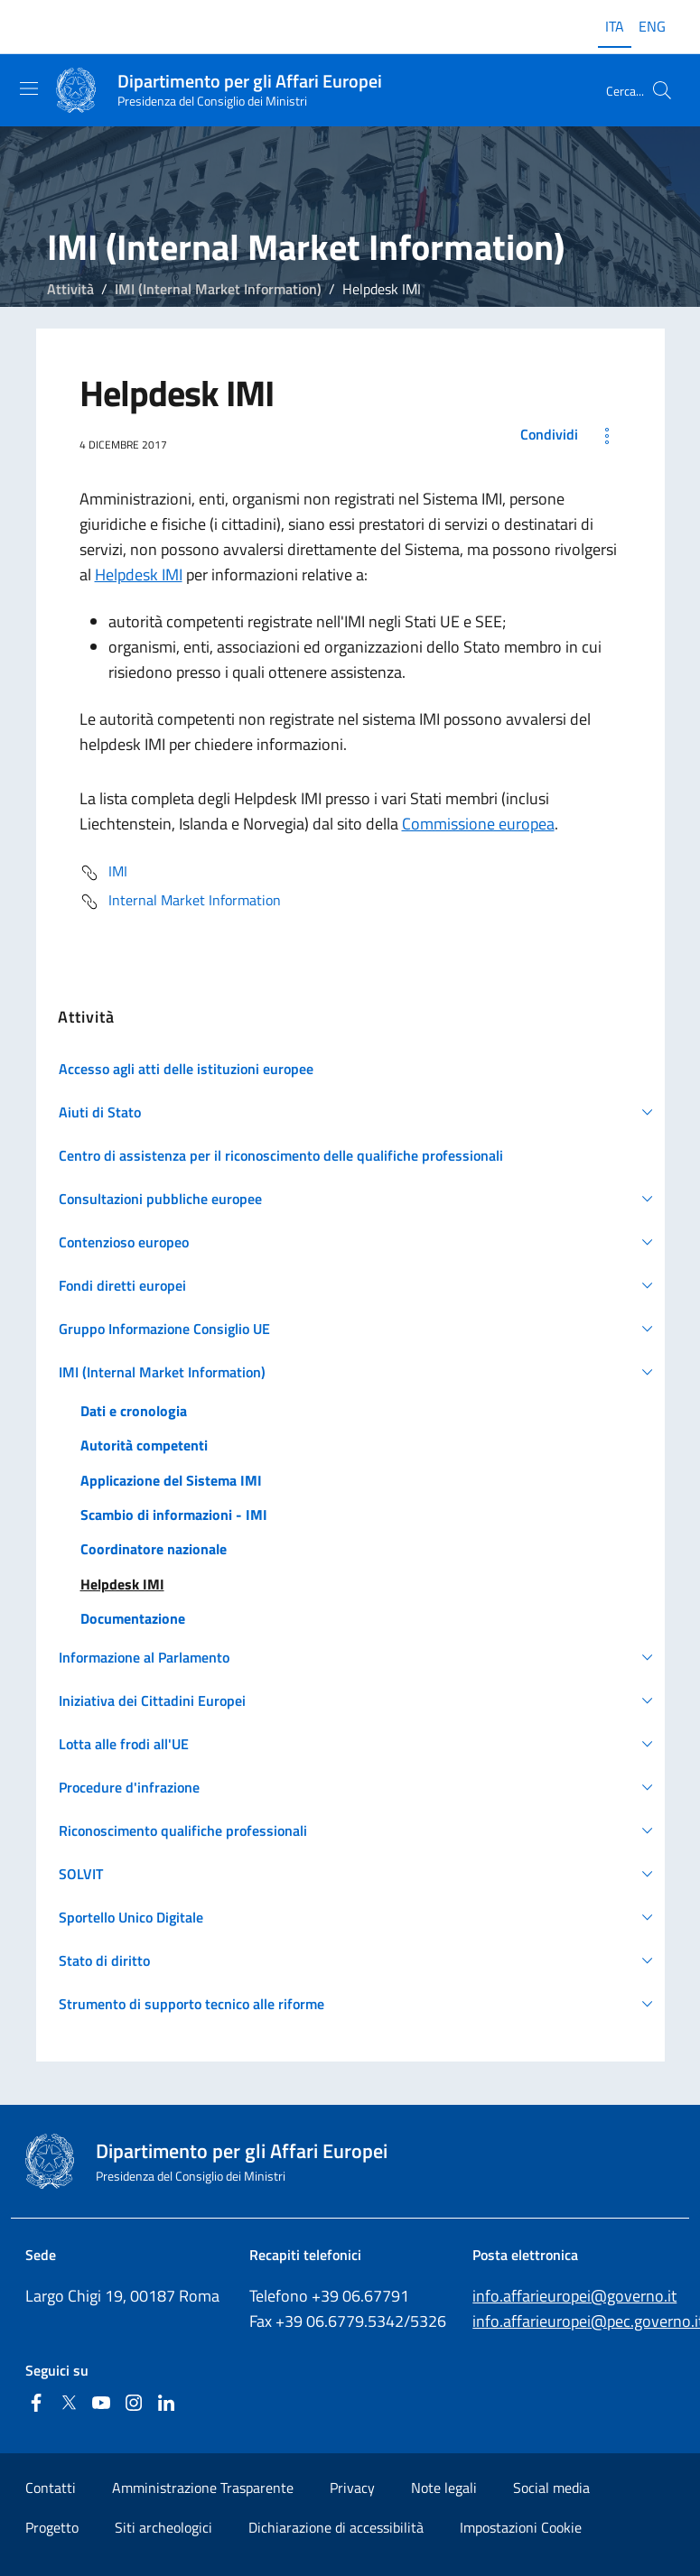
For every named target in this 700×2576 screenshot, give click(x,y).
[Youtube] (101, 2404)
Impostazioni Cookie (521, 2527)
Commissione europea (478, 823)
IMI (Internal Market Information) (218, 289)
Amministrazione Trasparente (203, 2487)
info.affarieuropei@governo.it (574, 2296)
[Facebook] (36, 2404)
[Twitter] (68, 2404)
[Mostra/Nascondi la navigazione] (29, 88)
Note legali (444, 2487)
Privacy (352, 2487)
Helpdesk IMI (138, 574)
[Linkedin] (166, 2404)
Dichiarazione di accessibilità (336, 2527)
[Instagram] (134, 2404)
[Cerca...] (662, 90)
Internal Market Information (180, 901)
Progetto (52, 2527)
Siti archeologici (163, 2527)
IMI (103, 872)
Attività (70, 289)
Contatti (50, 2487)
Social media (551, 2487)
